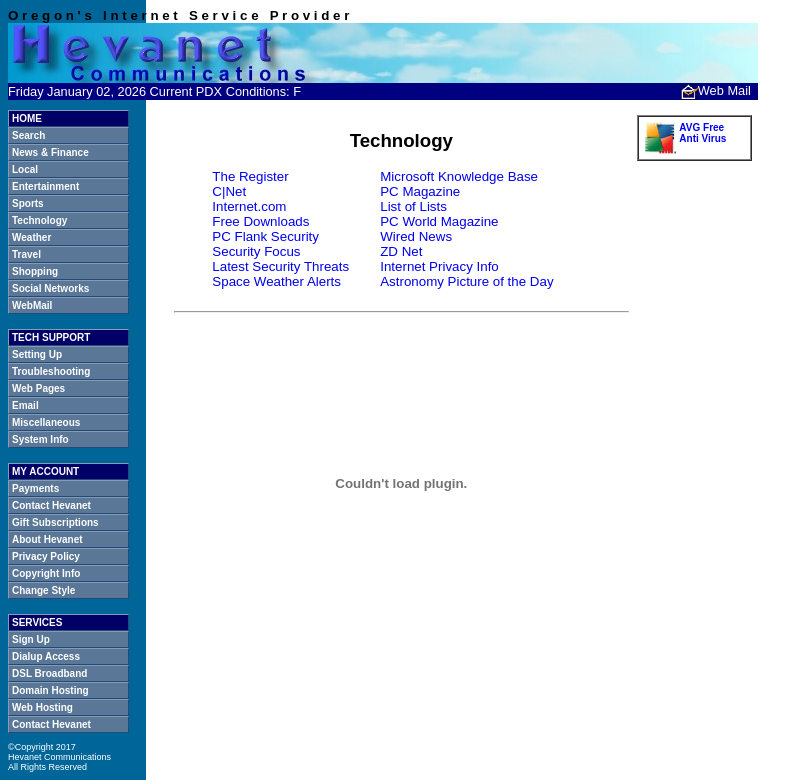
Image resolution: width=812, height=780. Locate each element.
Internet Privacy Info (439, 266)
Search (28, 135)
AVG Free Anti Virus (702, 133)
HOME (27, 118)
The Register (250, 176)
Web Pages (38, 388)
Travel (26, 254)
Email (25, 405)
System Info (40, 439)
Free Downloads (260, 221)
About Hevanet (47, 539)
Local (25, 169)
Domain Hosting (50, 690)
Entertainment (45, 186)
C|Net (229, 191)
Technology (39, 220)
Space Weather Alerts (276, 281)
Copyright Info (46, 573)
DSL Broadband (49, 673)
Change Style (43, 590)
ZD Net (401, 251)
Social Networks (50, 288)
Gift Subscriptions (55, 522)
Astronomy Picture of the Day (466, 281)
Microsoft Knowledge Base (459, 176)
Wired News (416, 236)
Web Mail (715, 90)
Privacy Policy (46, 556)
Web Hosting (42, 707)
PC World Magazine (439, 221)
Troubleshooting (51, 371)
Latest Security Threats (280, 266)
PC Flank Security (265, 236)
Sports (28, 203)
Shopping (35, 271)
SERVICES (37, 622)
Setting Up (37, 354)
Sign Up (31, 639)
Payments (35, 488)
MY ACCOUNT (45, 471)
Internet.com (249, 206)
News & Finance (50, 152)
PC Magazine (420, 191)
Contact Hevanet (51, 505)
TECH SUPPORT (51, 337)
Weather (31, 237)
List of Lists (413, 206)
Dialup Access (46, 656)
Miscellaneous (46, 422)
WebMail (32, 305)
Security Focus (256, 251)
